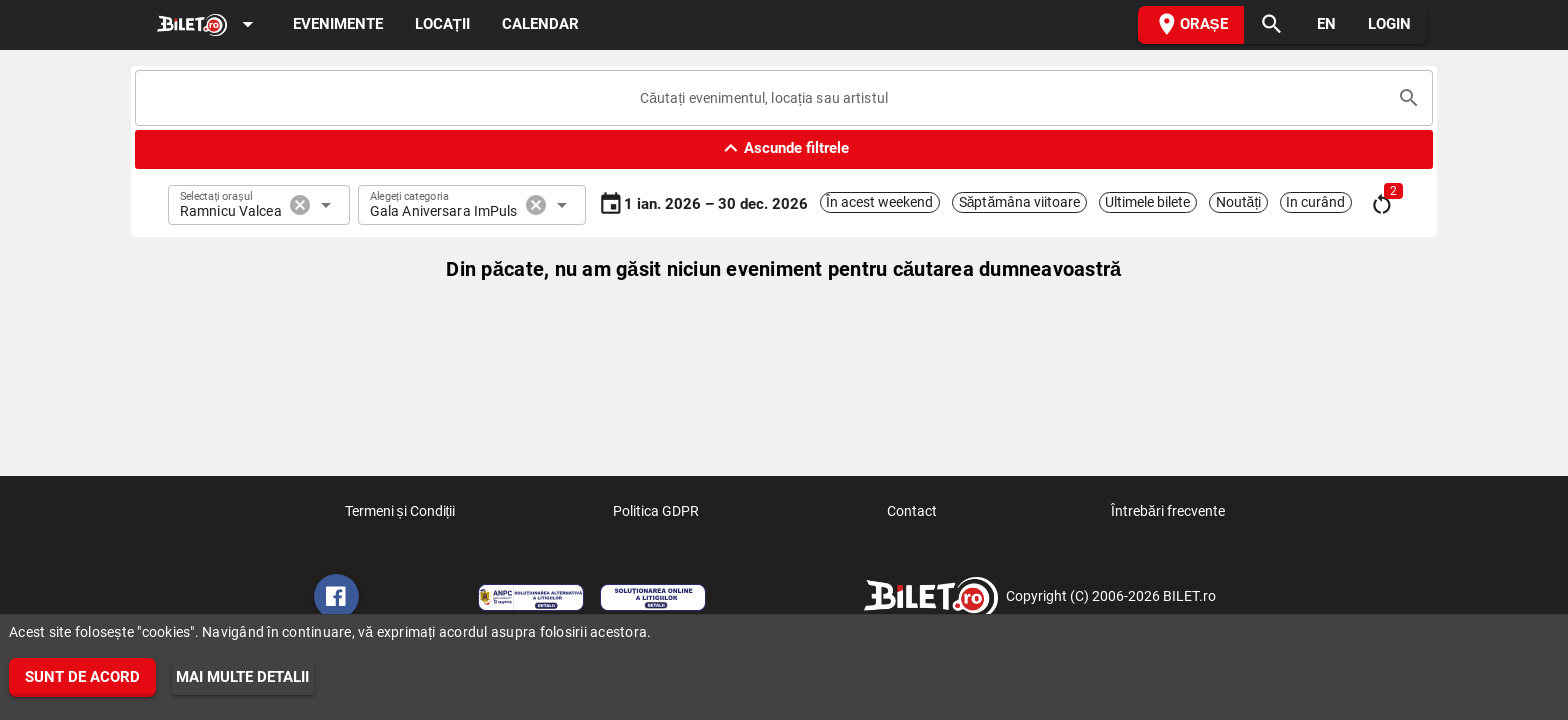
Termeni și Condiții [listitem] (400, 517)
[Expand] (209, 25)
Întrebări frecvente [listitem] (1168, 517)
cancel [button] (300, 205)
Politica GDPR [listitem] (656, 517)
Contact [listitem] (912, 517)
